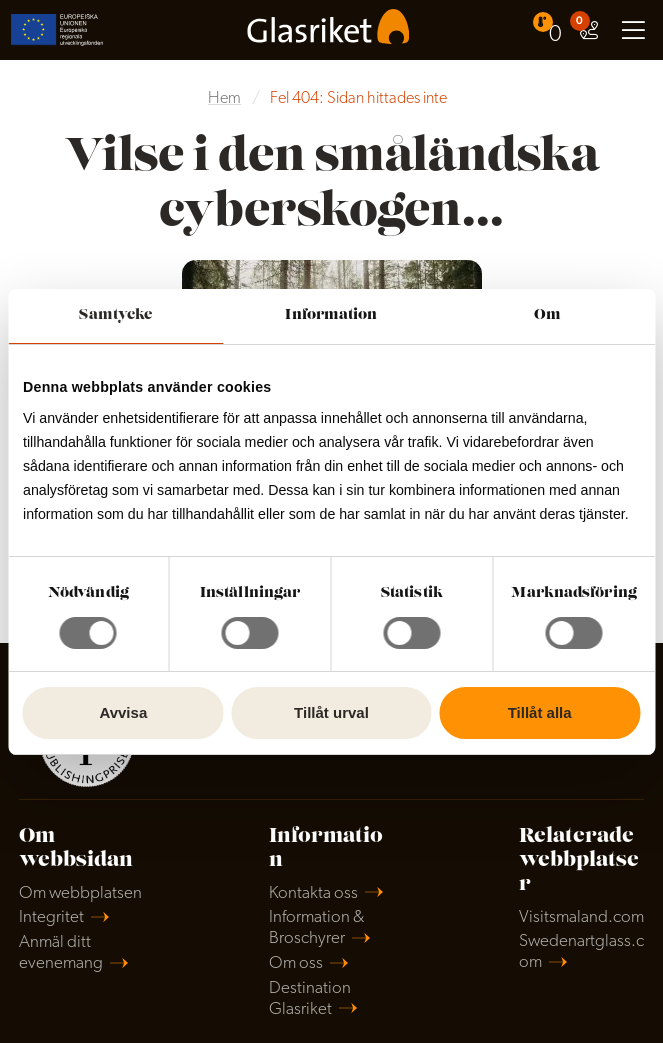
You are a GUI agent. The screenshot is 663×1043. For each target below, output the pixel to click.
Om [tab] (547, 315)
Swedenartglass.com (581, 952)
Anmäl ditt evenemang (61, 953)
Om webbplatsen (80, 893)
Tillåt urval (331, 712)
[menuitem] (550, 29)
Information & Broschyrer (316, 928)
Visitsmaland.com (581, 917)
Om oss (296, 963)
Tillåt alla (540, 712)
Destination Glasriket (310, 999)
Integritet (51, 917)
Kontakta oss (313, 893)
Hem (224, 99)
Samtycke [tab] (115, 315)
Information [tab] (331, 315)
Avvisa (123, 712)
